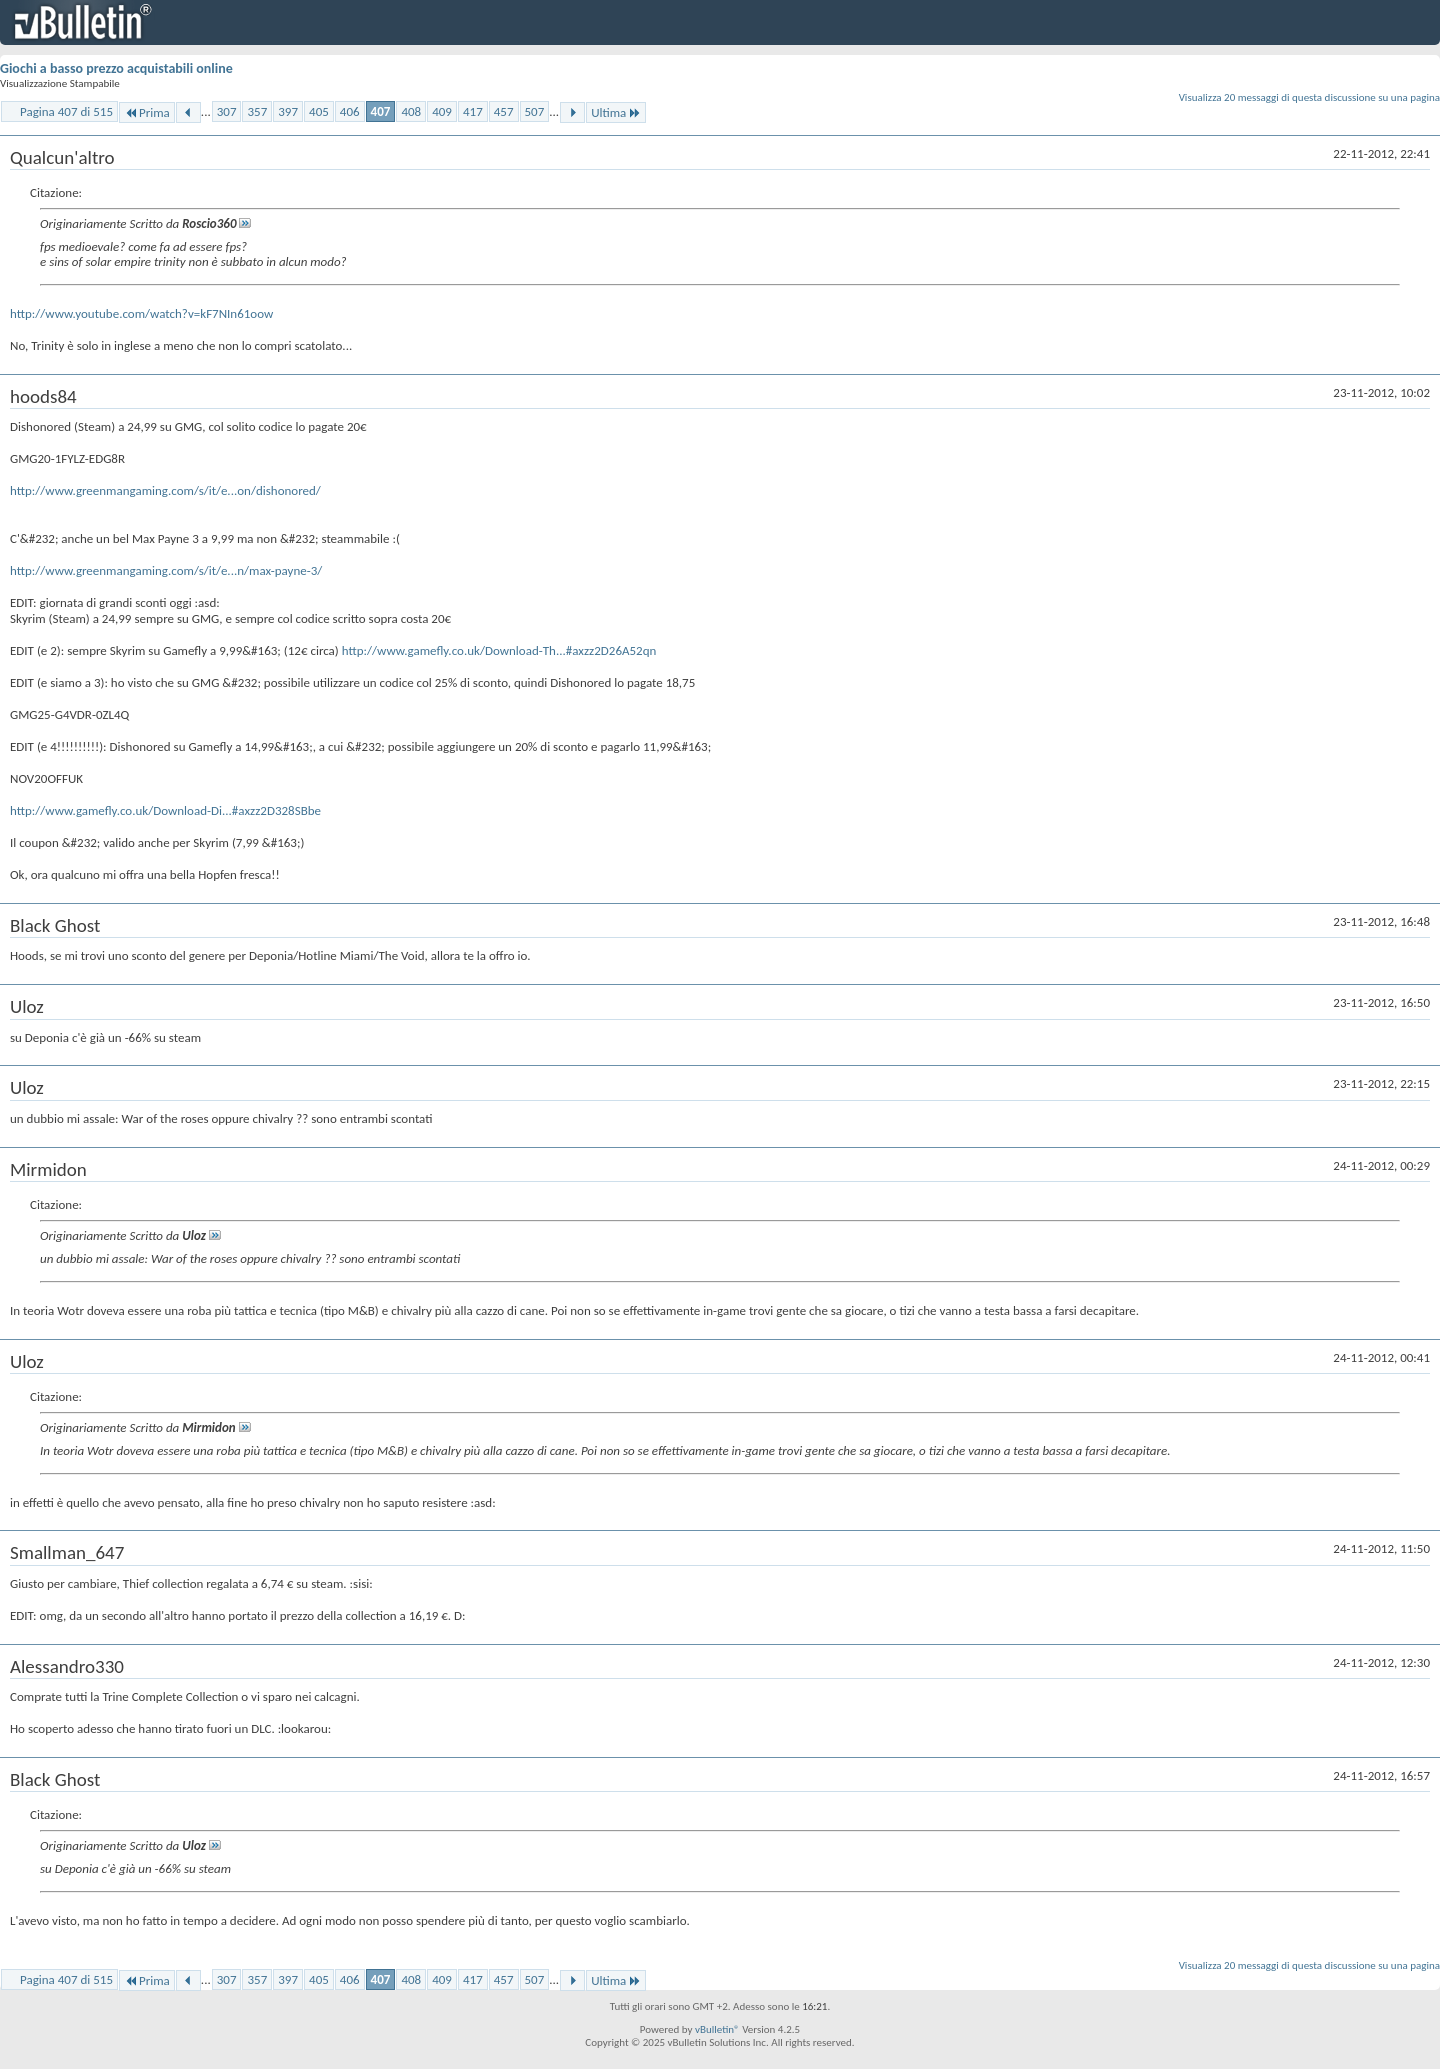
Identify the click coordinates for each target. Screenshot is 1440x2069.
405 (319, 111)
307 (227, 111)
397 (288, 111)
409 (442, 111)
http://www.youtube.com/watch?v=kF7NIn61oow (141, 313)
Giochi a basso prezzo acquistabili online (116, 68)
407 (381, 111)
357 (257, 111)
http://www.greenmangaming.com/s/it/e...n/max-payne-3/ (166, 570)
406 (350, 111)
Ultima (616, 112)
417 (473, 111)
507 (535, 111)
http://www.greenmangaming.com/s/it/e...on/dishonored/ (165, 490)
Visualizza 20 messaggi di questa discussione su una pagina (1309, 97)
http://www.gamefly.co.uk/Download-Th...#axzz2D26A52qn (499, 650)
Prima (147, 112)
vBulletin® (717, 2029)
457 (504, 111)
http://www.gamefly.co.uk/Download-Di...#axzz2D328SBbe (165, 810)
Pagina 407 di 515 (66, 111)
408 (411, 111)
